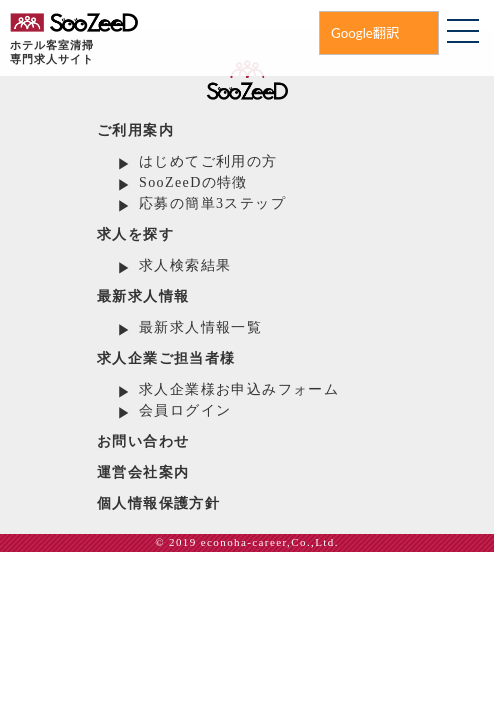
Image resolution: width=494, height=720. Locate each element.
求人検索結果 (185, 265)
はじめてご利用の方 (208, 161)
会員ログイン (185, 410)
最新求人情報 (143, 296)
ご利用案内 (135, 130)
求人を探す (135, 234)
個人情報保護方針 (158, 503)
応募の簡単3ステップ (212, 203)
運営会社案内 (143, 472)
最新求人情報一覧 (200, 327)
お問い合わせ (143, 441)
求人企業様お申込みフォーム (239, 389)
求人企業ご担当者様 (166, 358)
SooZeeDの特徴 (193, 182)
